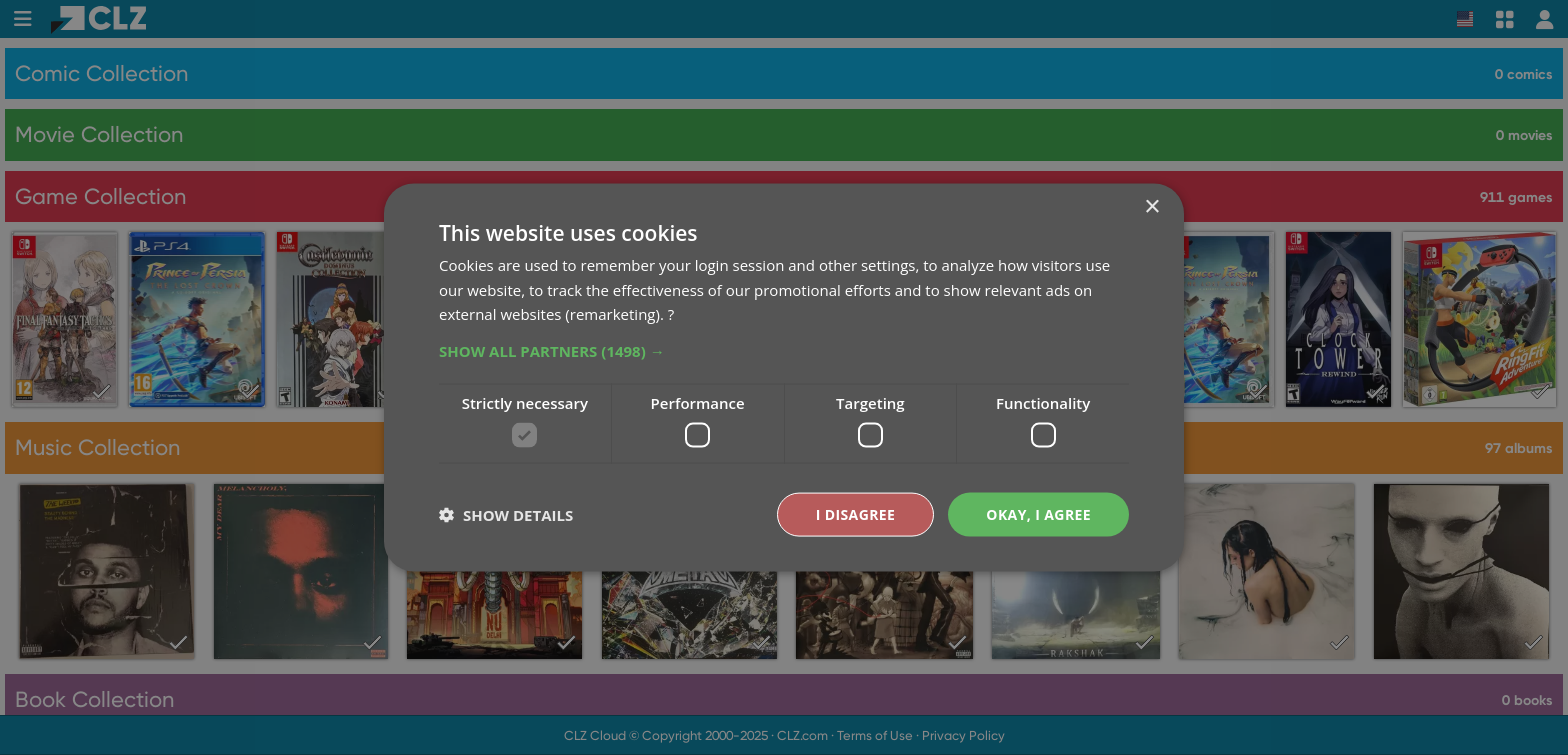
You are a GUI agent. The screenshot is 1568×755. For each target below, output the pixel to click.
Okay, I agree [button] (1038, 513)
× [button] (1151, 206)
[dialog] (784, 377)
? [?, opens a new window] (671, 314)
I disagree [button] (856, 513)
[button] (784, 351)
